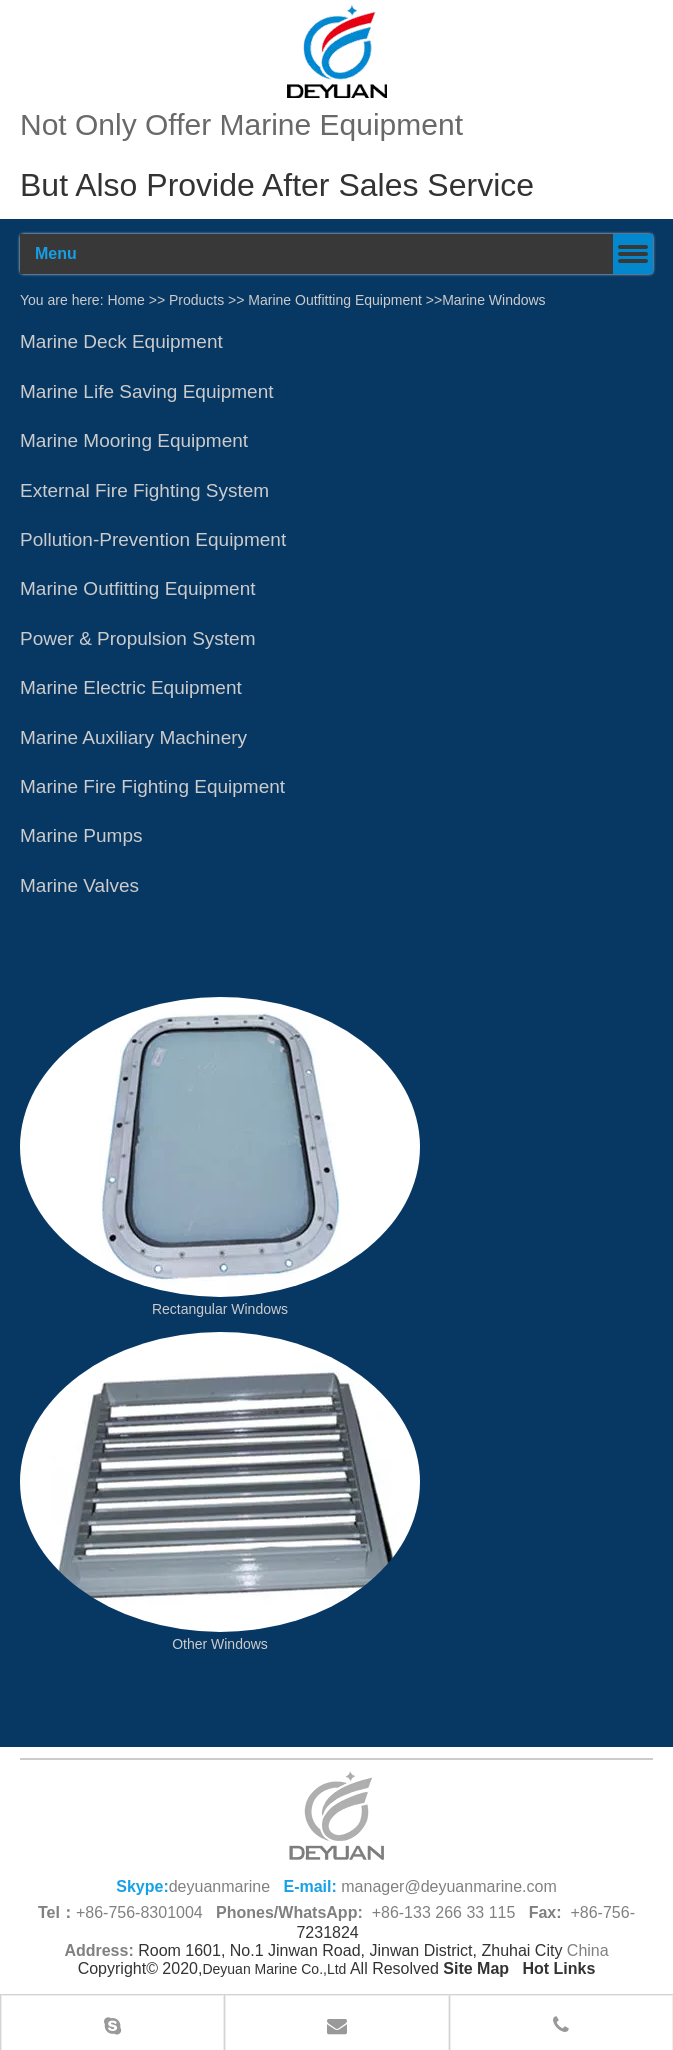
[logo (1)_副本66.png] (337, 1816)
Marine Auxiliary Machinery (133, 737)
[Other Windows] (220, 1482)
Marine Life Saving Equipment (146, 391)
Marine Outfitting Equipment (335, 300)
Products (196, 300)
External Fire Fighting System (144, 490)
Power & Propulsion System (138, 638)
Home (125, 300)
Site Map (476, 1968)
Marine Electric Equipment (131, 687)
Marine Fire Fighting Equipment (152, 786)
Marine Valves (79, 885)
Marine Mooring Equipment (134, 440)
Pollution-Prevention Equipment (153, 539)
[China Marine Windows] (220, 1147)
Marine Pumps (81, 835)
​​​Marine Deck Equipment (121, 341)
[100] (337, 51)
